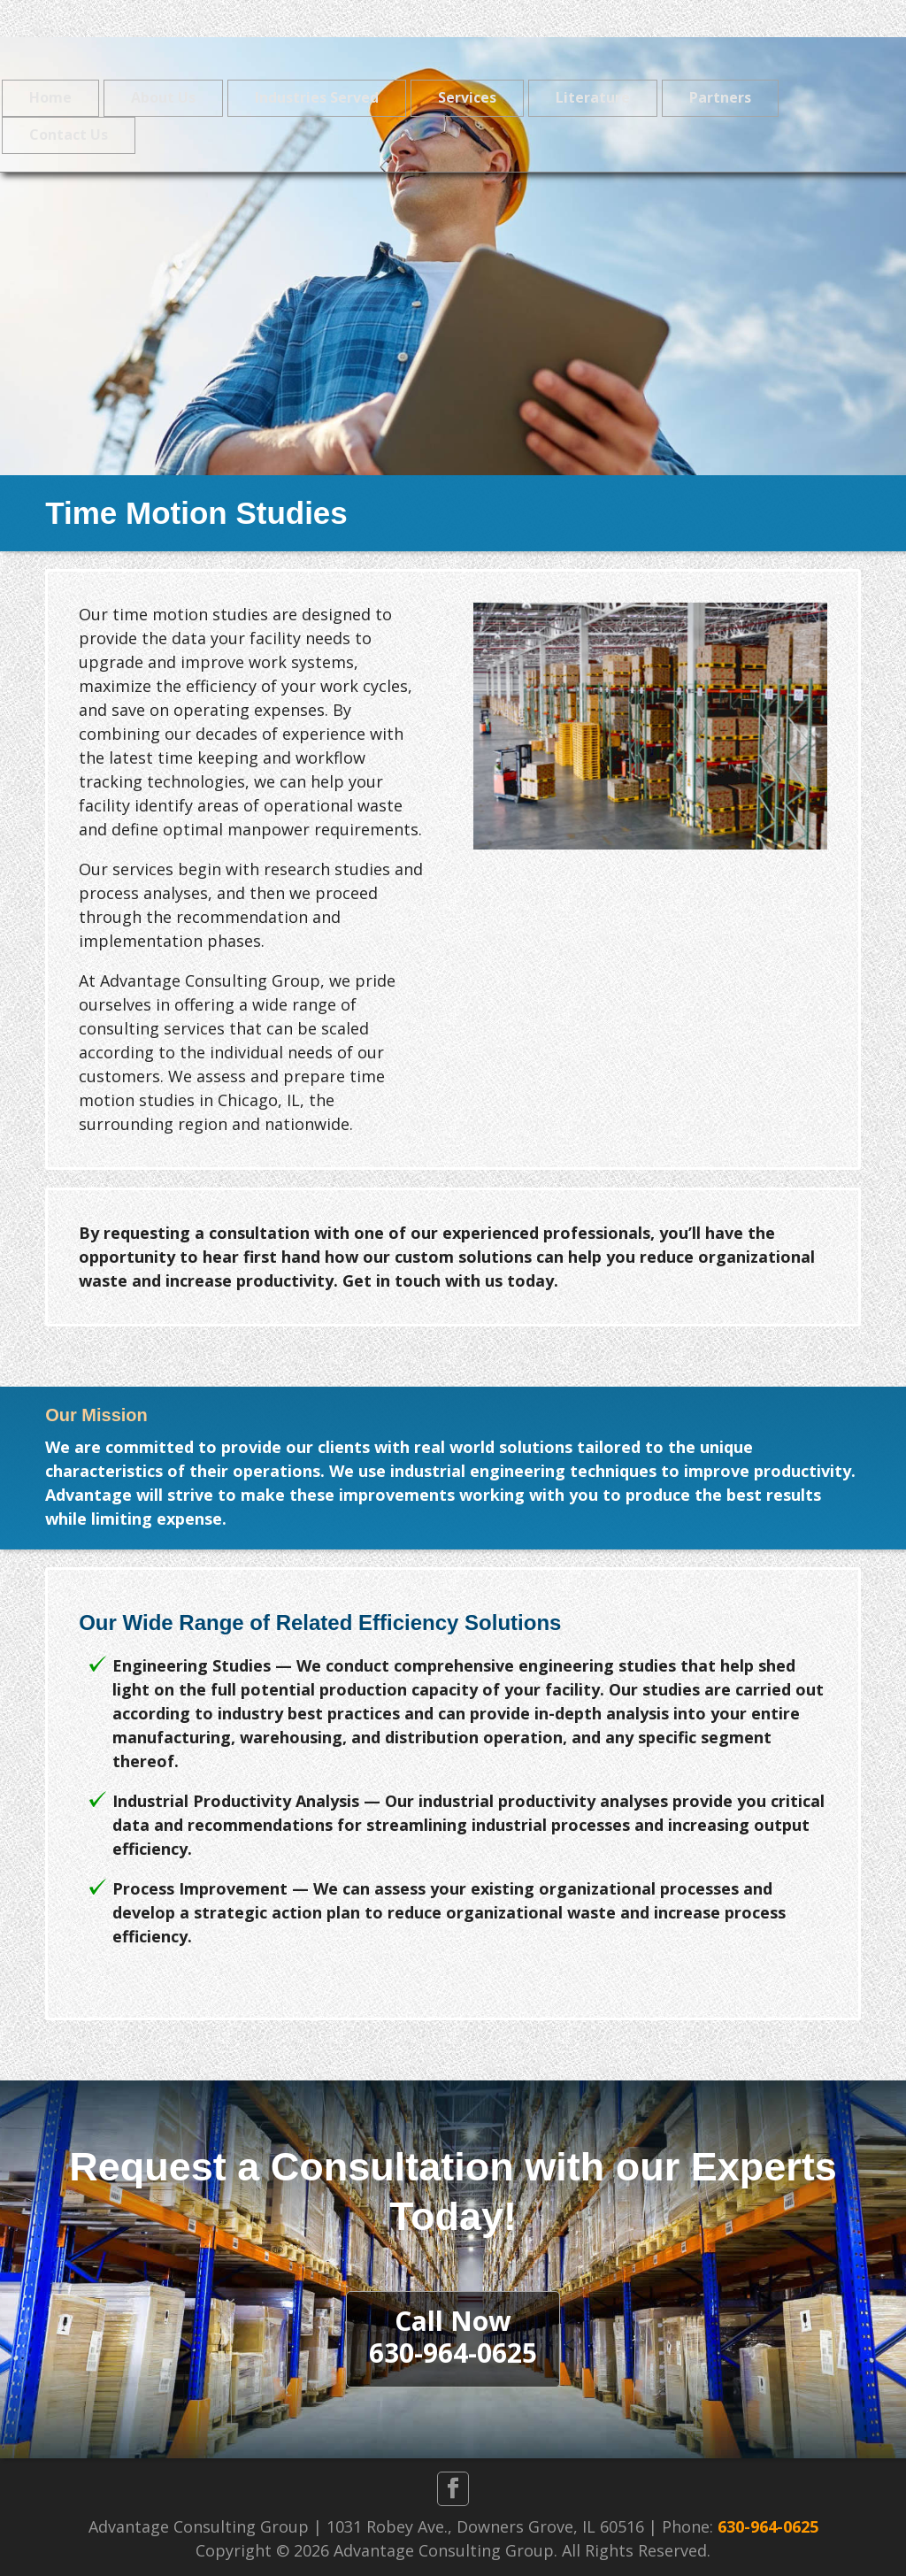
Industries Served (317, 97)
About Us (163, 97)
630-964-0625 (768, 2526)
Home (50, 97)
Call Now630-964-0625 (453, 2337)
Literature (593, 97)
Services (467, 97)
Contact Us (68, 134)
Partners (720, 97)
